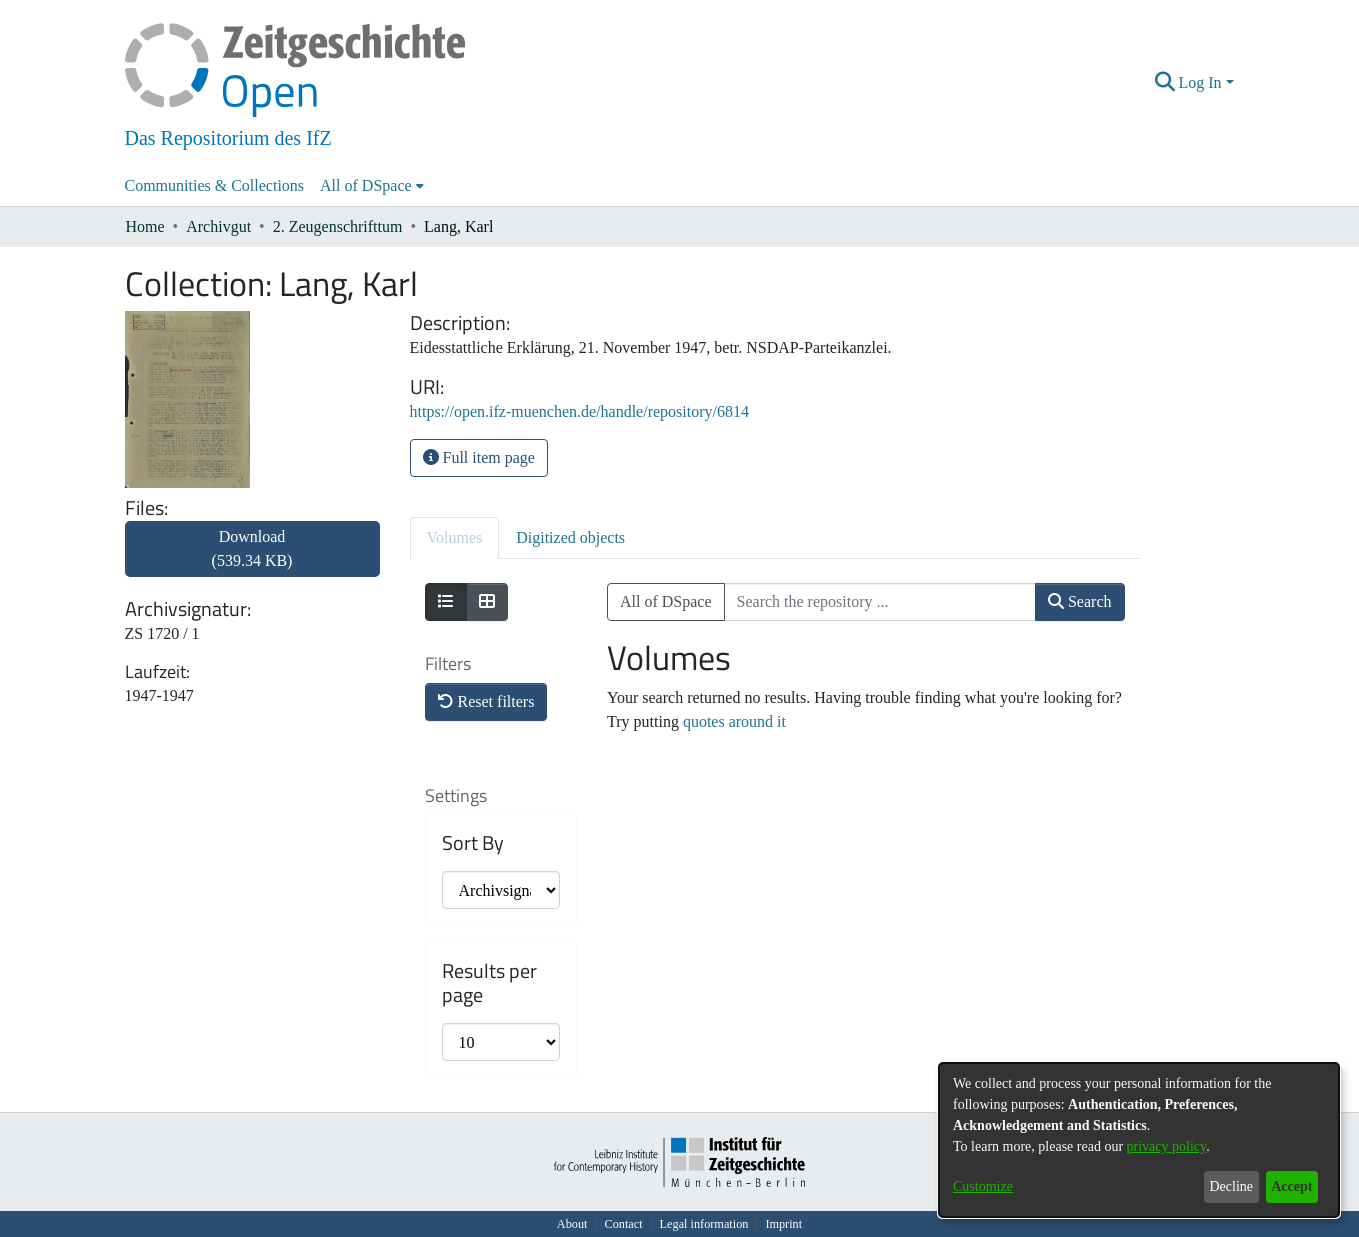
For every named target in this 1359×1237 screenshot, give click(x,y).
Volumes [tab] (455, 537)
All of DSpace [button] (366, 185)
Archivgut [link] (218, 226)
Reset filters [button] (486, 701)
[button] (1164, 83)
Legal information (704, 1224)
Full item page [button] (479, 457)
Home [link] (145, 226)
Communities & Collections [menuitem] (215, 185)
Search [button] (1080, 601)
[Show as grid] (487, 602)
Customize (983, 1186)
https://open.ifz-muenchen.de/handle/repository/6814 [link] (579, 411)
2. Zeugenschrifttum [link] (338, 226)
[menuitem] (372, 186)
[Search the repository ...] (880, 602)
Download (252, 548)
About (572, 1224)
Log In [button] (1201, 82)
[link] (252, 560)
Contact (623, 1224)
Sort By (473, 843)
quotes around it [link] (734, 721)
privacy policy (1167, 1146)
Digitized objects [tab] (570, 537)
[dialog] (1139, 1140)
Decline (1231, 1186)
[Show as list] (446, 602)
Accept (1291, 1186)
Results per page (489, 983)
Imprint (783, 1224)
